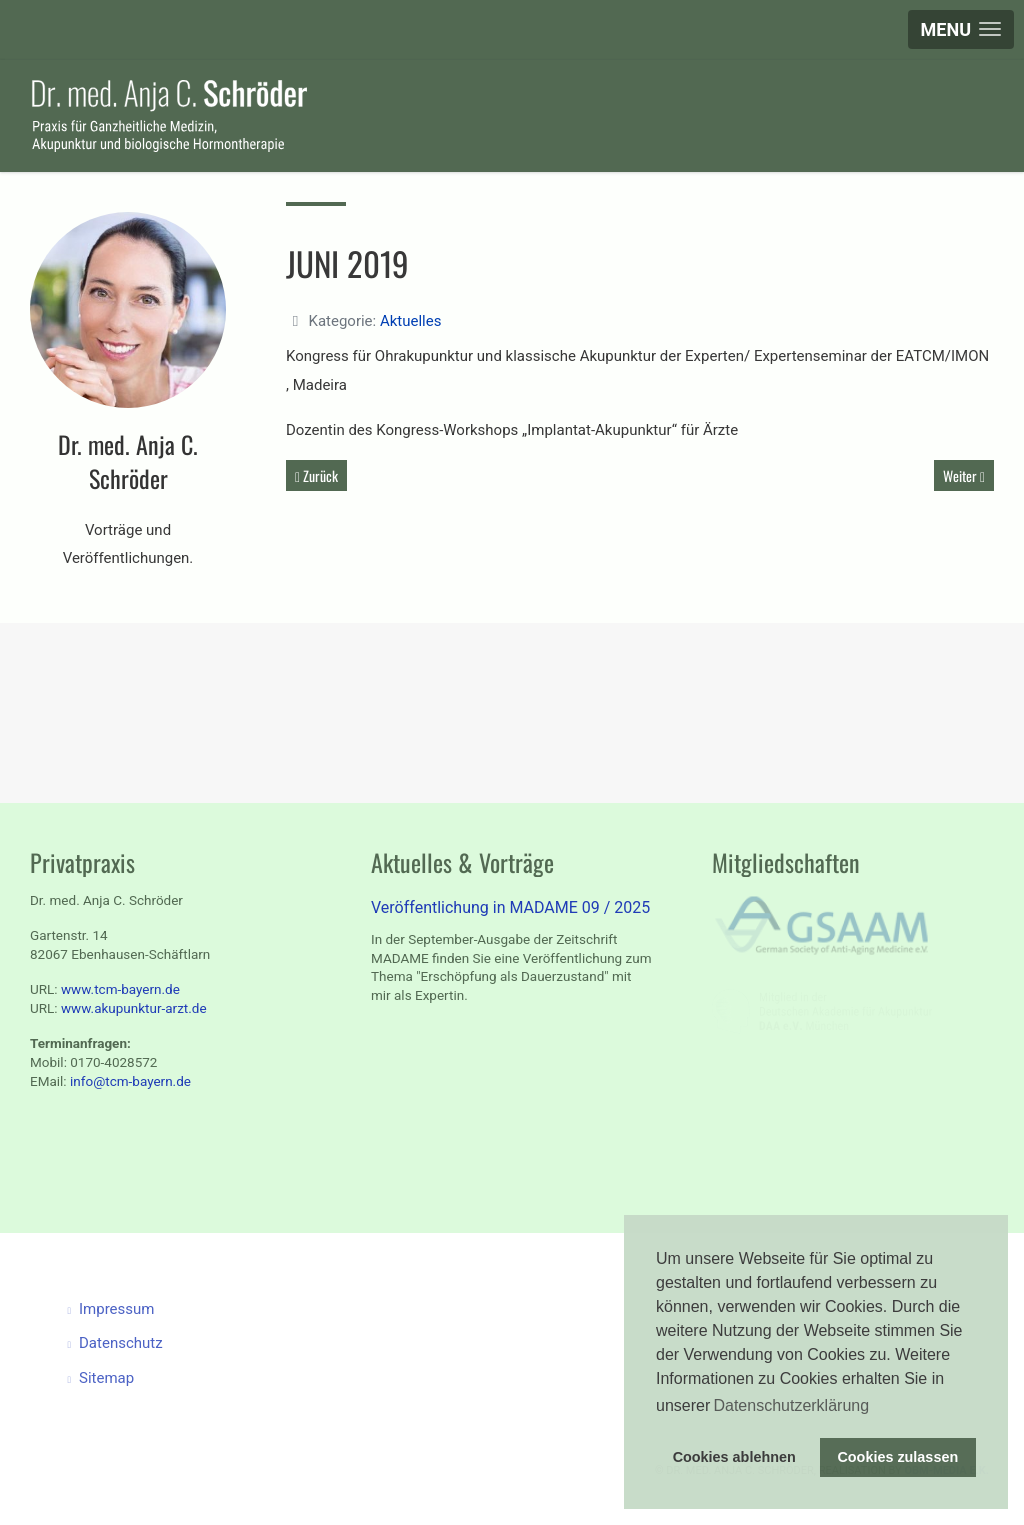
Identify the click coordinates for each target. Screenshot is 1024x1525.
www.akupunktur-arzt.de (134, 1008)
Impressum (122, 1309)
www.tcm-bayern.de (120, 989)
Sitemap (112, 1378)
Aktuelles (411, 321)
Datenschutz (126, 1343)
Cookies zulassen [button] (897, 1457)
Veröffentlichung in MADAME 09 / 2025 (510, 907)
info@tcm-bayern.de (130, 1081)
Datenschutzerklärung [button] (791, 1405)
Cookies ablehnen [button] (734, 1457)
